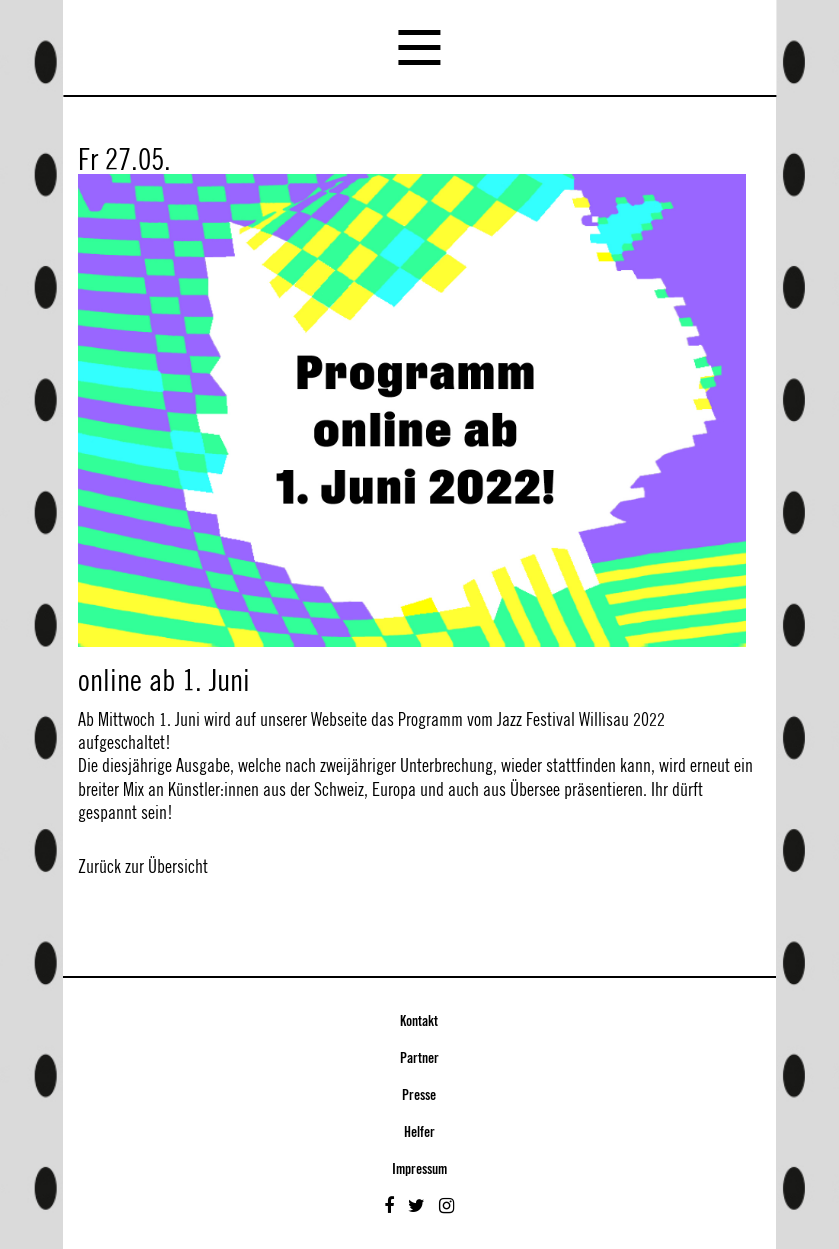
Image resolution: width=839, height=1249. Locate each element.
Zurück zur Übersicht (143, 867)
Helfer (419, 1133)
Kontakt (419, 1022)
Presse (419, 1096)
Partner (419, 1059)
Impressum (419, 1170)
